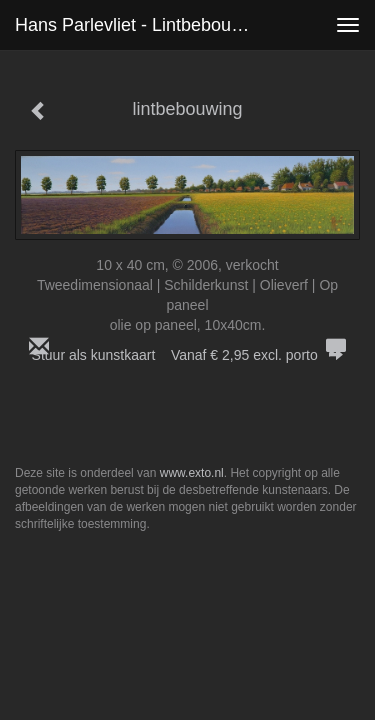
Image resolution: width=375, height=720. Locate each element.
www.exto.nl (192, 473)
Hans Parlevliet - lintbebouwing (141, 25)
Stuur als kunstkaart (188, 355)
